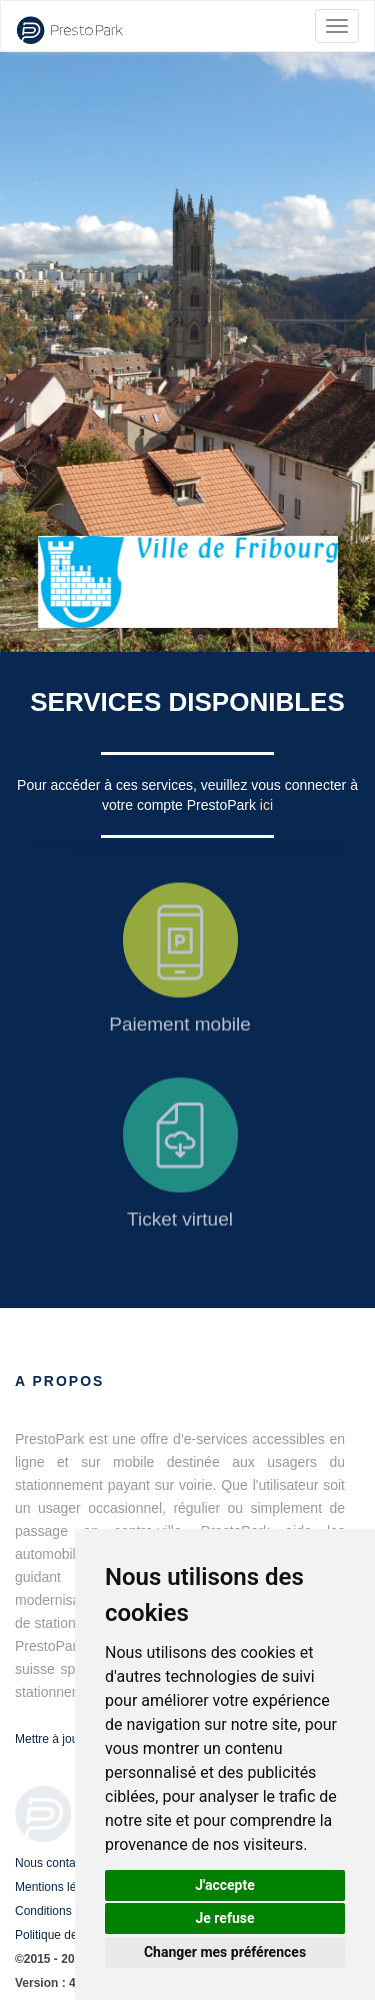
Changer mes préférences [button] (225, 1952)
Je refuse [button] (224, 1918)
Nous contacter (55, 1863)
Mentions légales (60, 1887)
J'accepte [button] (225, 1885)
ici (266, 805)
